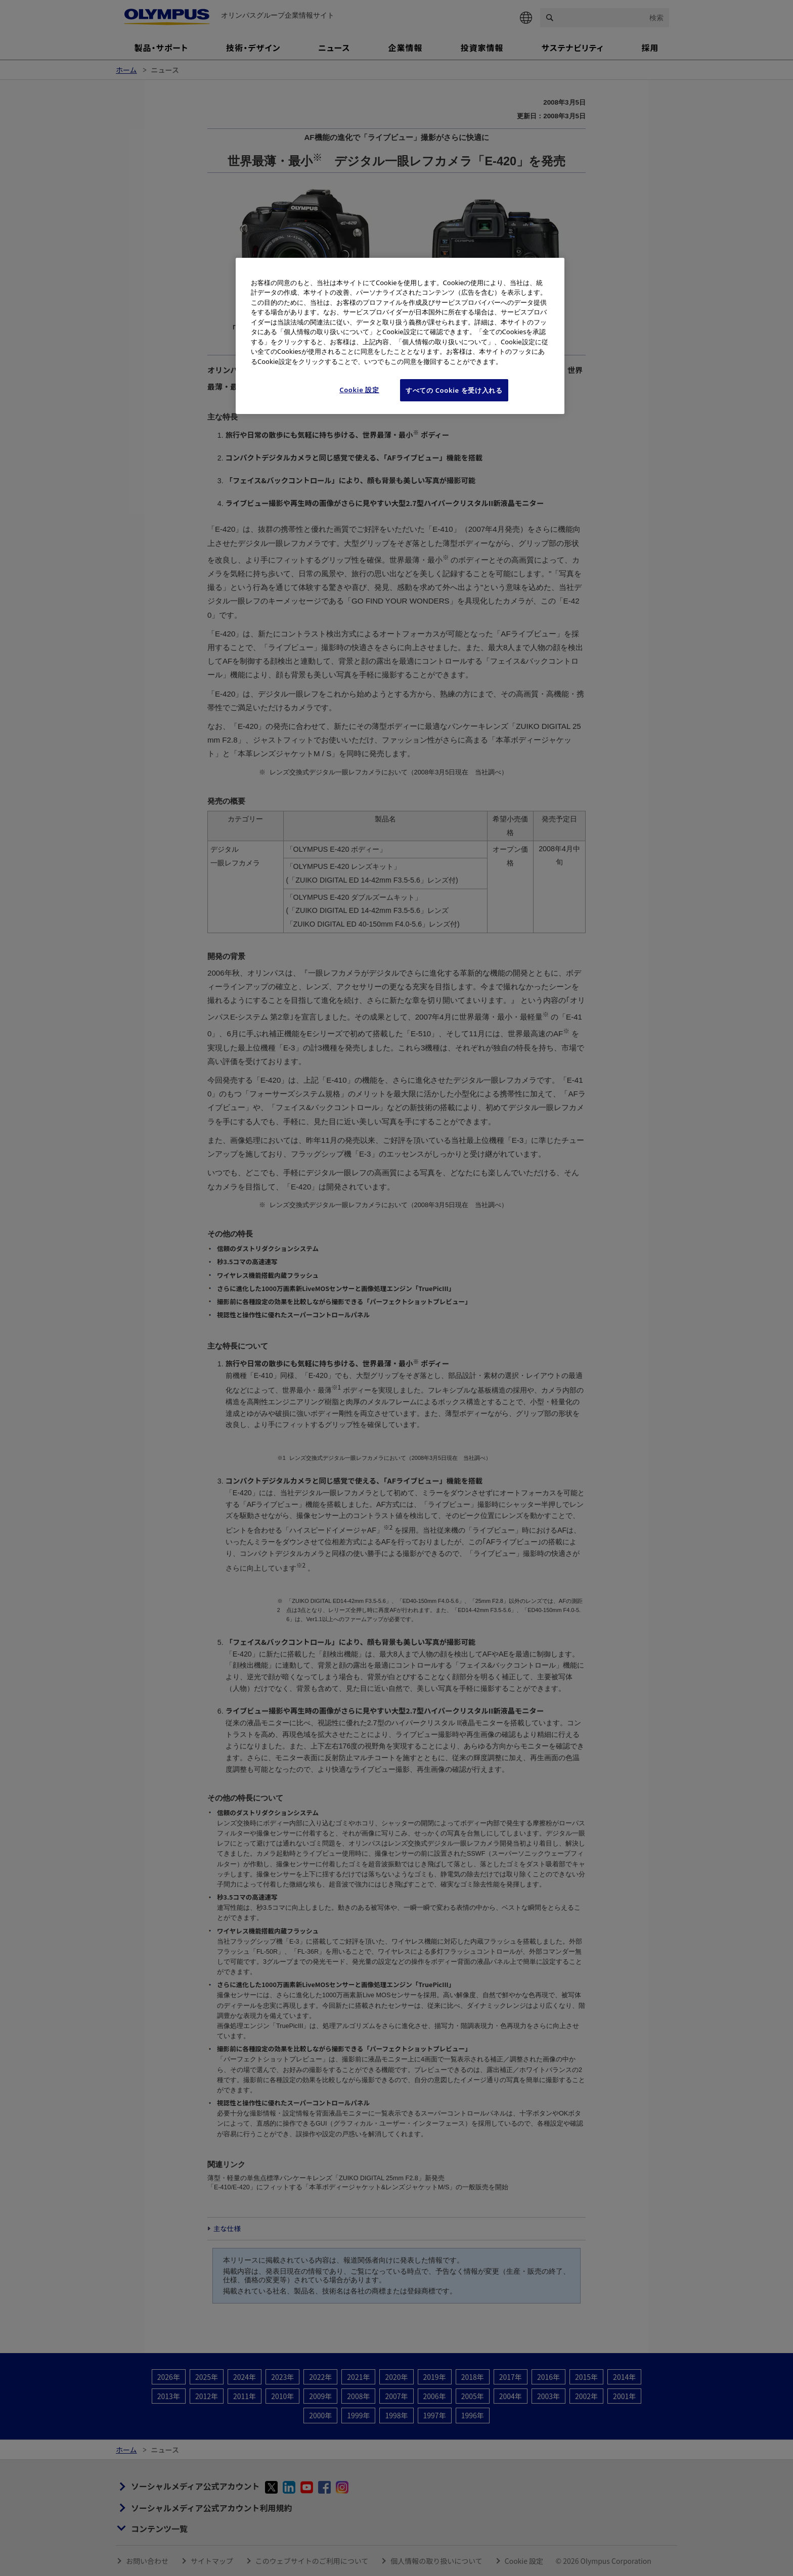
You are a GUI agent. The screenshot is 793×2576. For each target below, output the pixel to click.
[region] (400, 336)
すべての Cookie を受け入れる (454, 390)
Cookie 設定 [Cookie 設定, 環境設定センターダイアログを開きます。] (359, 389)
